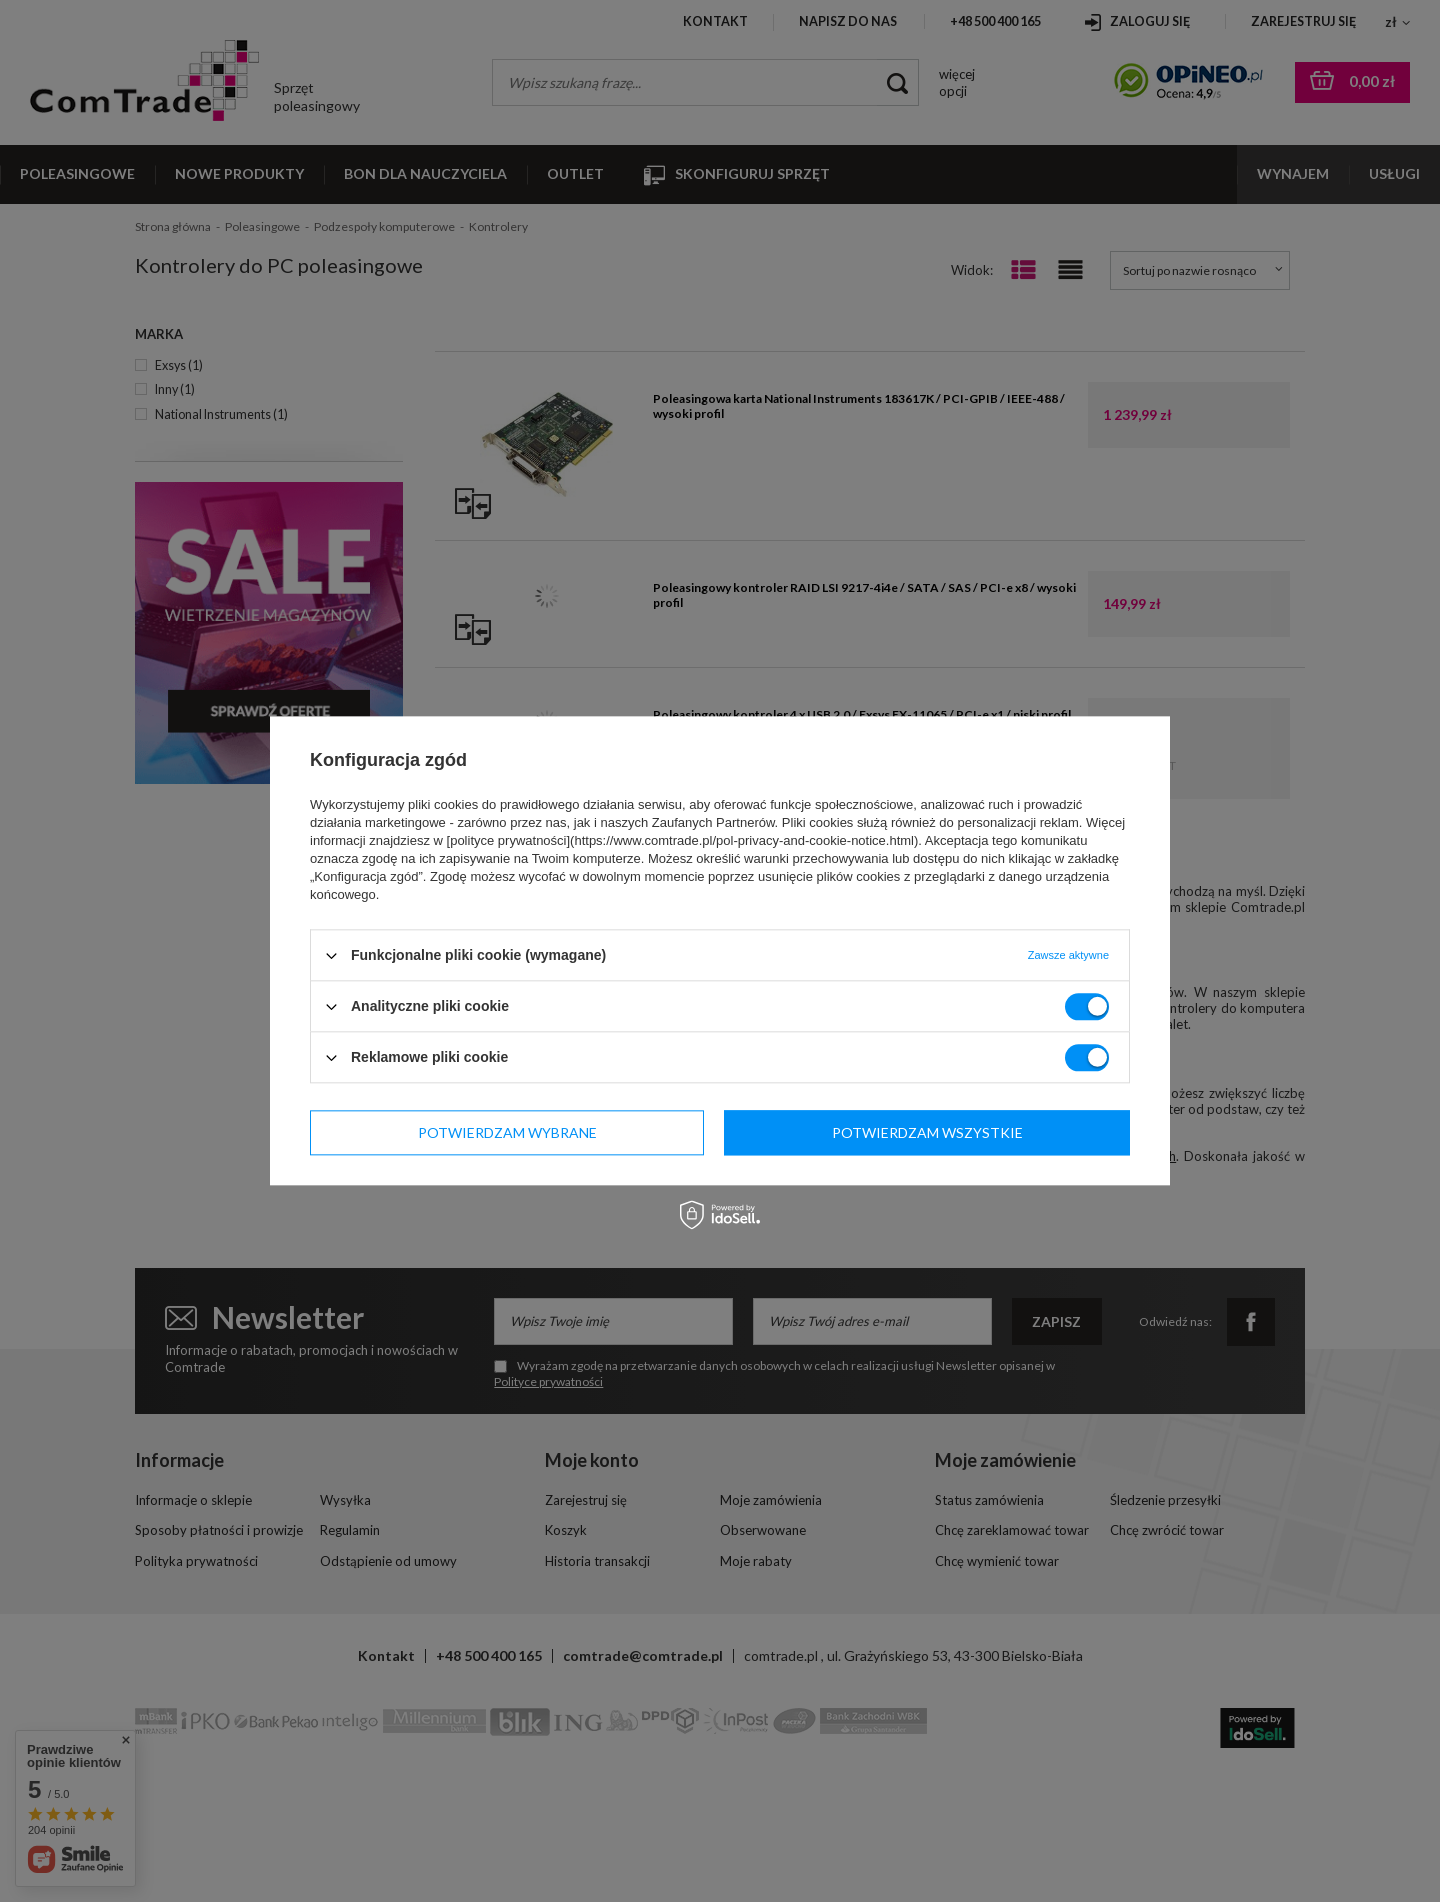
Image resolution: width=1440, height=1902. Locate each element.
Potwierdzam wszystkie (927, 1132)
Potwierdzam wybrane (507, 1132)
